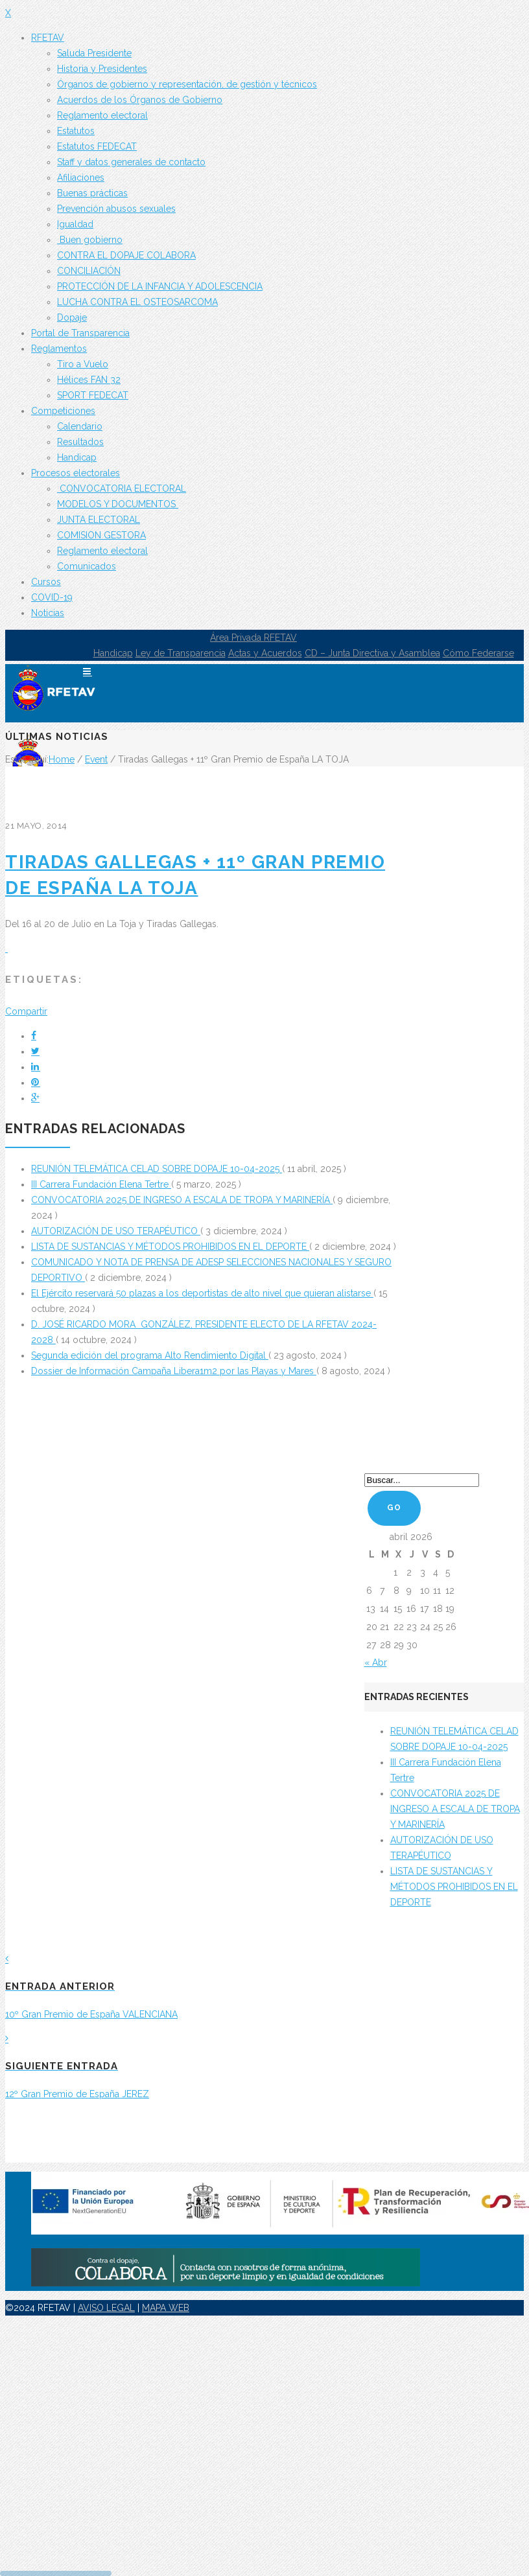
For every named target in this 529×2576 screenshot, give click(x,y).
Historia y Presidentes (102, 68)
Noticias (47, 613)
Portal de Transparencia (80, 333)
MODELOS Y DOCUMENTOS (117, 504)
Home (62, 759)
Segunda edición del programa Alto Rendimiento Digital (149, 1355)
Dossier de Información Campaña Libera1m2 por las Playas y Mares (173, 1371)
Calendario (79, 426)
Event (96, 759)
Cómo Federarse (478, 653)
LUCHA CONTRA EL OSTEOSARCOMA (137, 302)
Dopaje (72, 317)
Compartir (26, 1011)
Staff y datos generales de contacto (131, 162)
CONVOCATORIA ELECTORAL (121, 488)
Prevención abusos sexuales (116, 208)
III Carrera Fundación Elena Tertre (101, 1184)
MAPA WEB (165, 2308)
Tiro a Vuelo (82, 364)
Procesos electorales (75, 473)
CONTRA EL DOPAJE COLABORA (126, 255)
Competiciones (63, 411)
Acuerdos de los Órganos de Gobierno (139, 100)
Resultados (80, 442)
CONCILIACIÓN (89, 271)
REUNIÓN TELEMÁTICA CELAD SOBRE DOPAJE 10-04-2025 (156, 1169)
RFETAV (47, 37)
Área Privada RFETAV (253, 637)
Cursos (46, 582)
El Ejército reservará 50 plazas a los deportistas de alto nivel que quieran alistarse (202, 1293)
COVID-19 (52, 597)
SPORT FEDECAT (92, 395)
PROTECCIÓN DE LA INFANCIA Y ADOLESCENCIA (160, 286)
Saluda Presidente (94, 53)
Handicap (77, 457)
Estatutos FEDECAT (97, 146)
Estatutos (76, 131)
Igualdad (75, 224)
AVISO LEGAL (106, 2308)
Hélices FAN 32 (89, 379)
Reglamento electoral (102, 115)
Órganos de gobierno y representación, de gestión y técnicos (187, 84)
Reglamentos (59, 348)
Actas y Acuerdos (265, 653)
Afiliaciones (80, 177)
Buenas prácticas (92, 193)
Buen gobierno (90, 240)
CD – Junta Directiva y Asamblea (372, 653)
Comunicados (86, 566)
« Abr (375, 1662)
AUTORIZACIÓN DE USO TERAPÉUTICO (115, 1231)
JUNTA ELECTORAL (98, 519)
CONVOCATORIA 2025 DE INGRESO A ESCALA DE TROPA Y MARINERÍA (182, 1200)
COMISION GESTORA (101, 535)
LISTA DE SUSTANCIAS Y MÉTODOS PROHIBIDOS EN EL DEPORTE (170, 1246)
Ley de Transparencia (180, 653)
